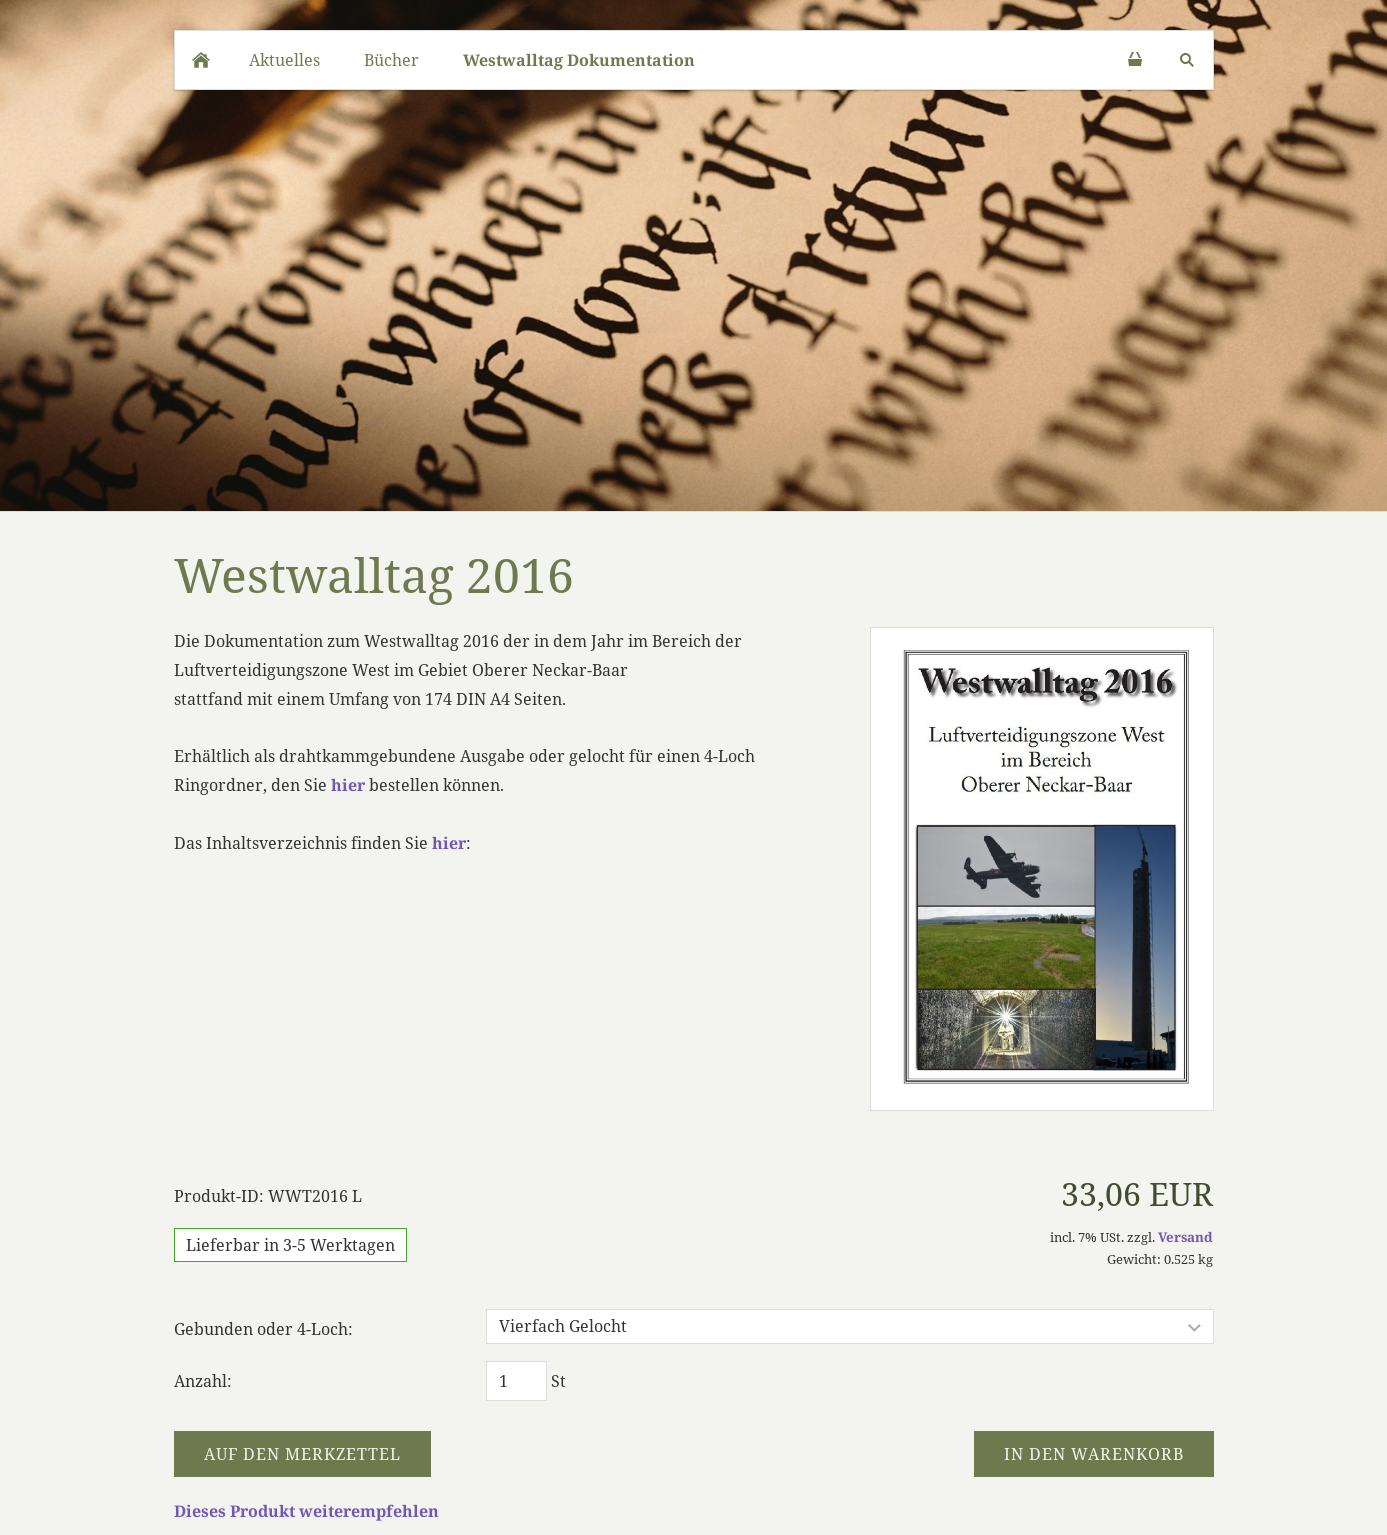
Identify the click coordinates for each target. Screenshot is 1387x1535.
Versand (1185, 1237)
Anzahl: (203, 1381)
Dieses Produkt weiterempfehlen (306, 1511)
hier (348, 785)
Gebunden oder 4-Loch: (263, 1329)
